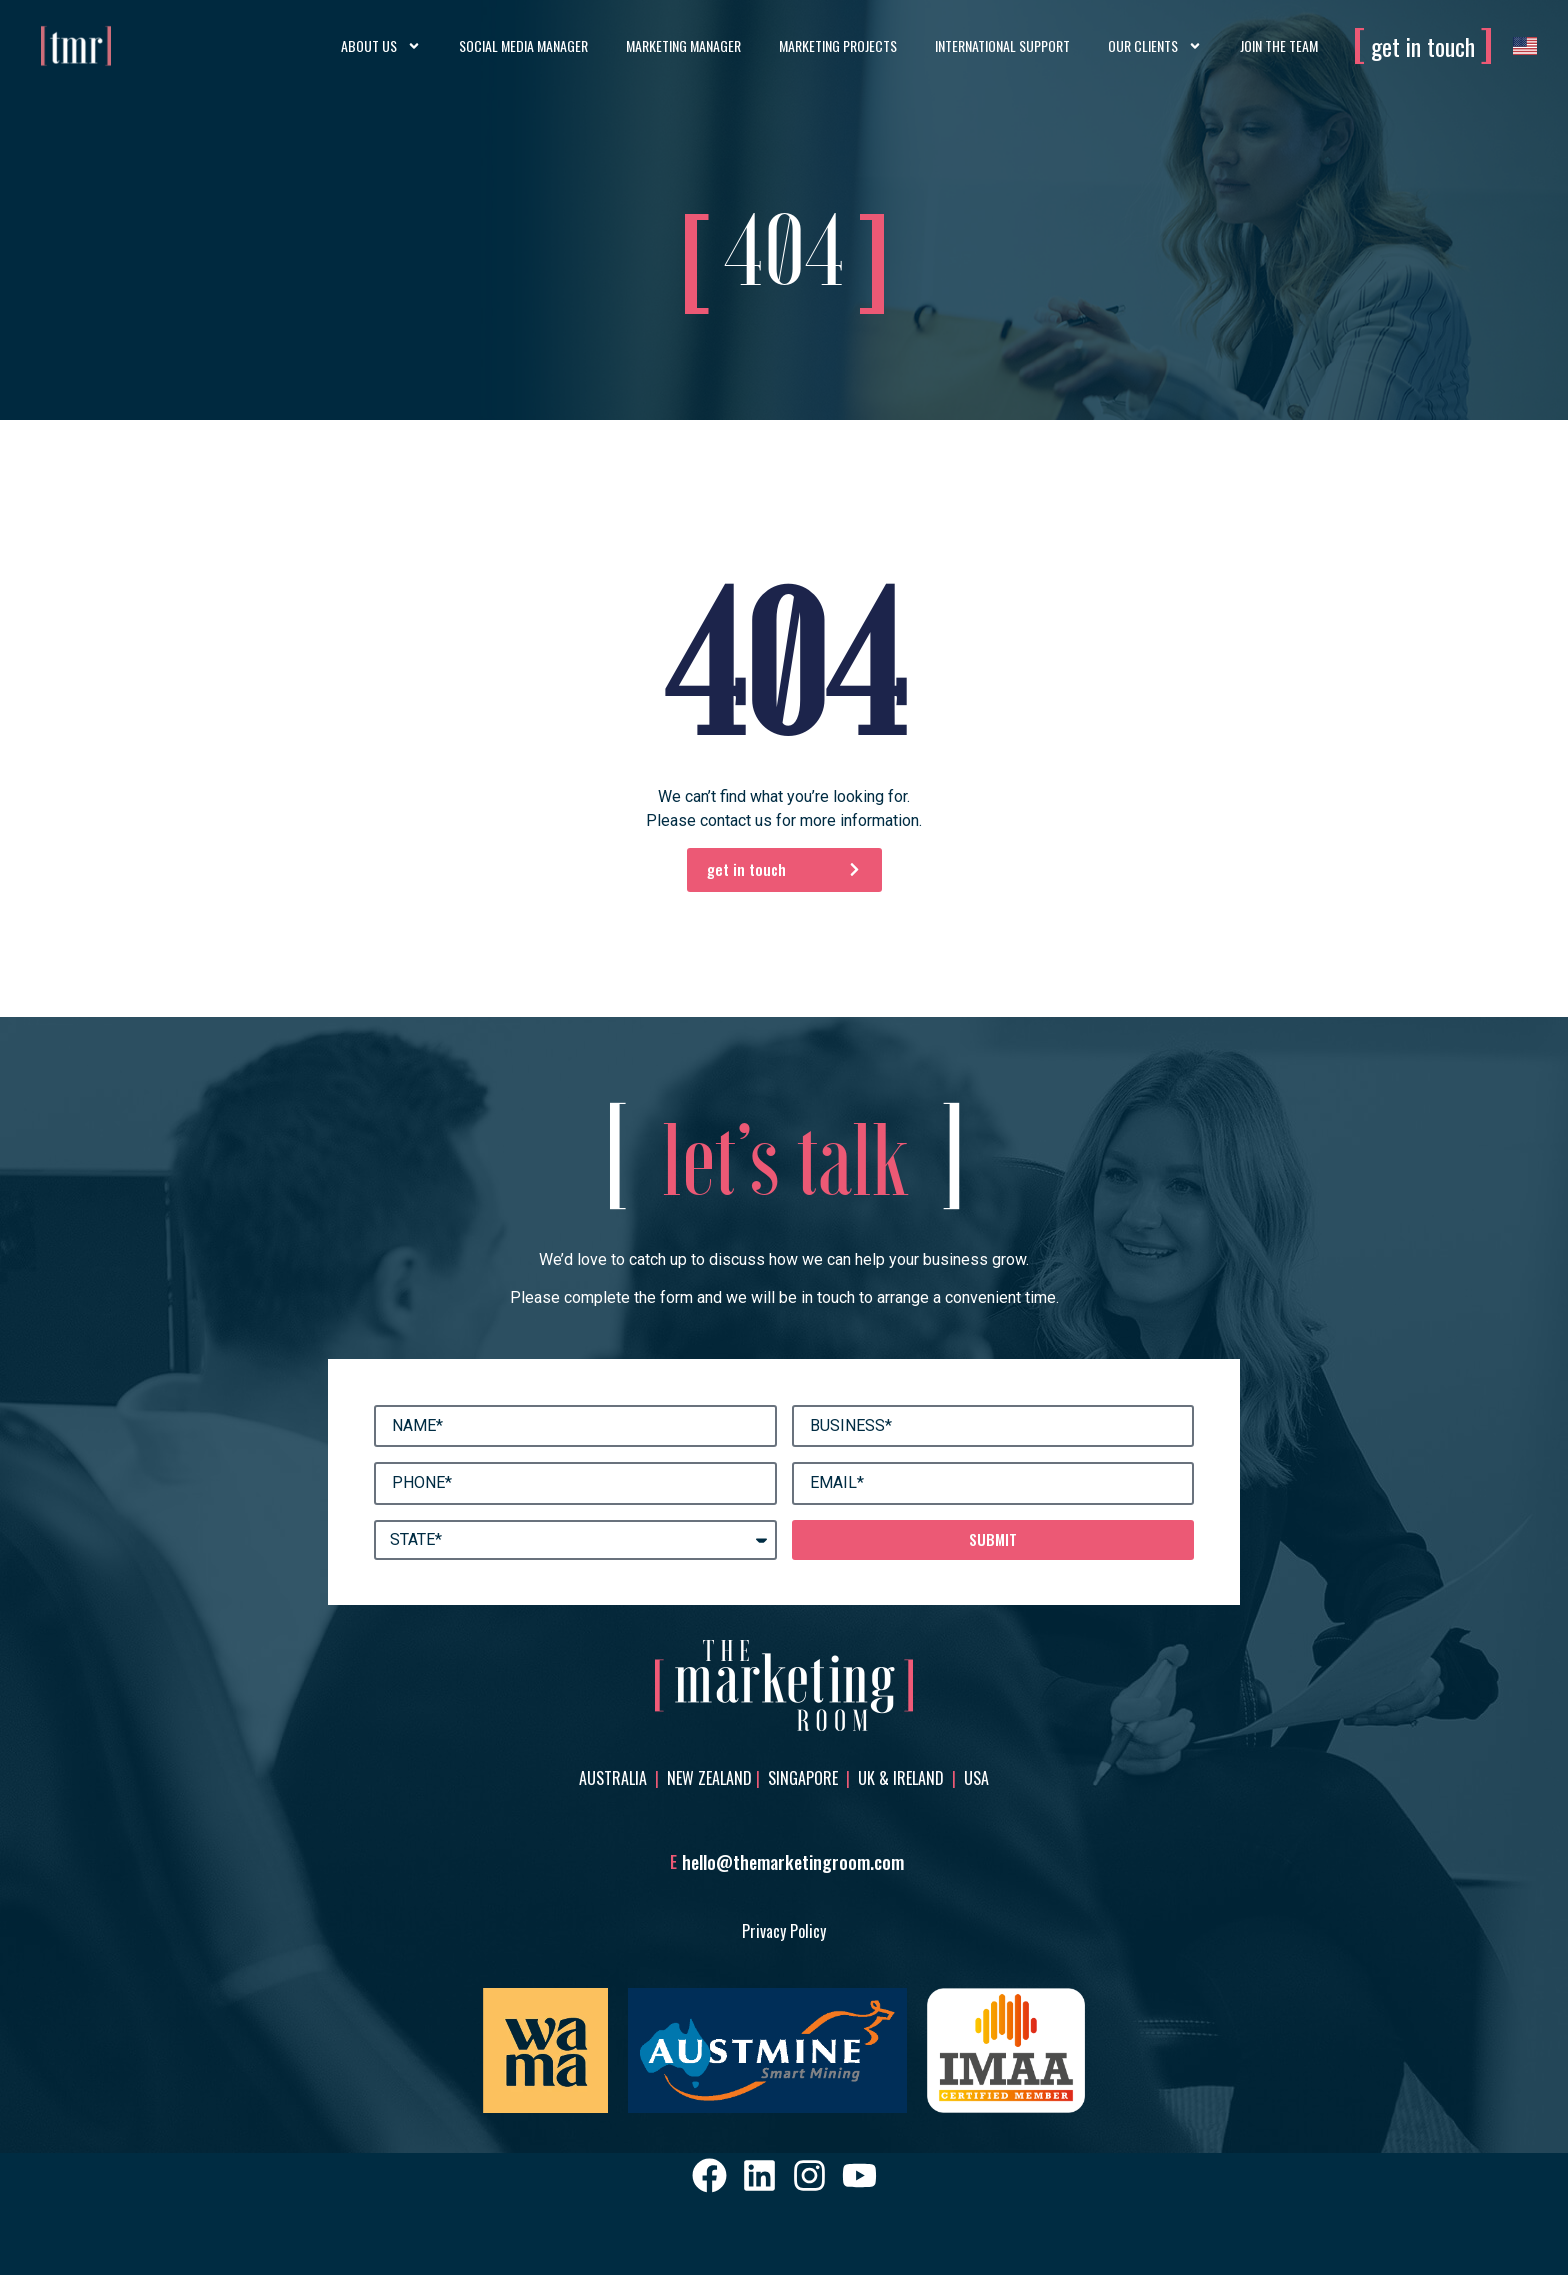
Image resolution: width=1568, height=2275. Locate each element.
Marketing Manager (683, 45)
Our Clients (1155, 46)
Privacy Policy (784, 1931)
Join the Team (1279, 45)
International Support (1002, 45)
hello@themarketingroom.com (793, 1862)
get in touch (1423, 46)
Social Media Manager (523, 45)
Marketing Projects (838, 45)
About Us (381, 46)
